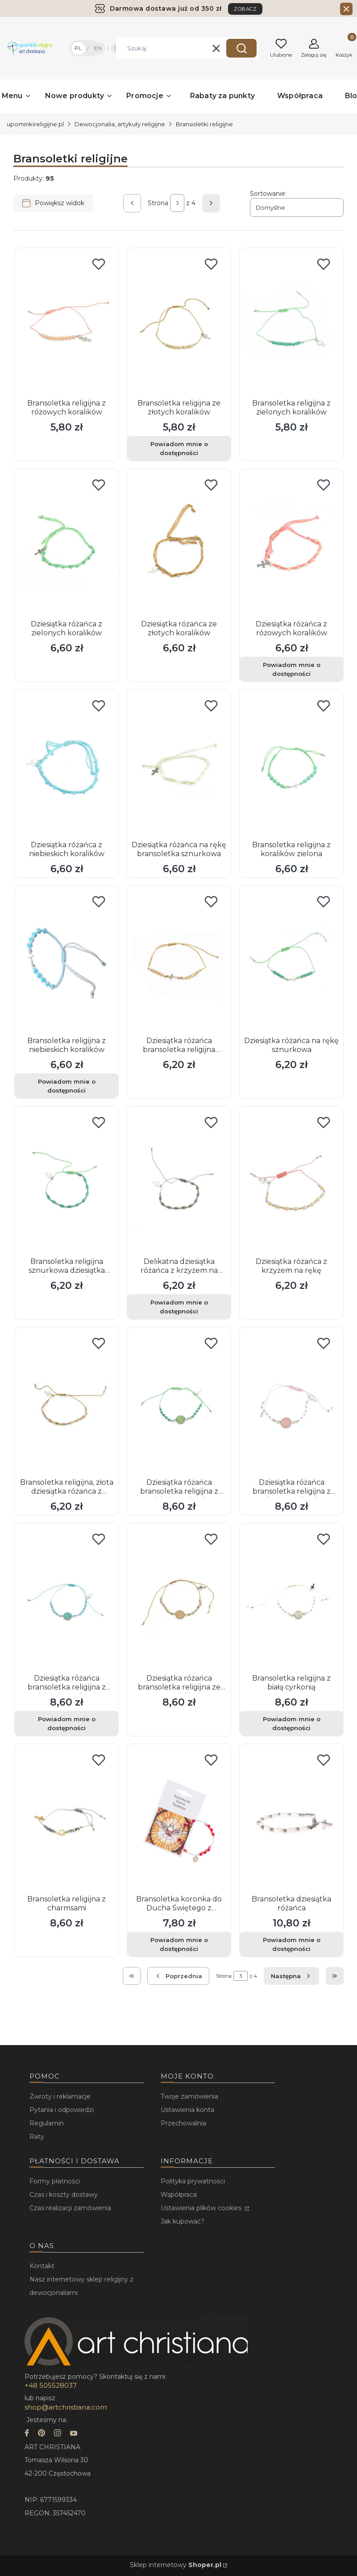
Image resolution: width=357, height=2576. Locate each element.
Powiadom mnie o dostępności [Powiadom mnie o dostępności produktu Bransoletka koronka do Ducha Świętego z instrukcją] (179, 1944)
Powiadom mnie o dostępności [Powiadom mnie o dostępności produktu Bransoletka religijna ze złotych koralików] (179, 448)
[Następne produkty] (291, 1976)
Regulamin (46, 2123)
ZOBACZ (245, 9)
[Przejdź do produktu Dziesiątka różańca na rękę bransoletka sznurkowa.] (179, 765)
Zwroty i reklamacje (60, 2096)
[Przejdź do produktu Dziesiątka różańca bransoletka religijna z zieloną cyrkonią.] (179, 1403)
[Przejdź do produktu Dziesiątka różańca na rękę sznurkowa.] (291, 961)
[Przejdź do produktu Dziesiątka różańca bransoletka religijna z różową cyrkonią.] (291, 1403)
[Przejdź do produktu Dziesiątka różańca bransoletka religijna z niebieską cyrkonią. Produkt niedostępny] (66, 1599)
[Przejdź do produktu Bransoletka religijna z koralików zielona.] (291, 765)
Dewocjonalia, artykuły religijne (120, 124)
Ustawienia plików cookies (202, 2208)
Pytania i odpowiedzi (61, 2110)
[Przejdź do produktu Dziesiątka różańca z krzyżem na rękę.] (291, 1182)
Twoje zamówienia (189, 2096)
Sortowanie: (268, 194)
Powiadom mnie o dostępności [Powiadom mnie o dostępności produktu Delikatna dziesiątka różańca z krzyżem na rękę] (179, 1307)
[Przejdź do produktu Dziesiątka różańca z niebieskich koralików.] (66, 765)
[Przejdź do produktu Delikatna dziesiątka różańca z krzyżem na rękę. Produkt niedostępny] (179, 1182)
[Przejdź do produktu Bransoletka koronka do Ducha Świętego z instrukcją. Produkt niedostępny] (179, 1819)
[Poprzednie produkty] (178, 1976)
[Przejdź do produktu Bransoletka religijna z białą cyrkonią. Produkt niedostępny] (291, 1599)
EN (98, 48)
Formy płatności (54, 2181)
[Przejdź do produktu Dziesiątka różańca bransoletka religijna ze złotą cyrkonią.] (179, 1599)
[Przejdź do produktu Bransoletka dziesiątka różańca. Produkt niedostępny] (291, 1819)
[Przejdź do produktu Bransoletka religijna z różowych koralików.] (66, 324)
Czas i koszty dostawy (63, 2195)
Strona (158, 203)
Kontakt (41, 2266)
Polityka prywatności (193, 2181)
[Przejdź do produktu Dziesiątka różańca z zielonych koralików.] (66, 544)
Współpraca (179, 2195)
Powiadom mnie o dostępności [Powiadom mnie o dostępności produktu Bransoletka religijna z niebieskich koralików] (66, 1086)
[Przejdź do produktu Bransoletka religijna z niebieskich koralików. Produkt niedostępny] (66, 961)
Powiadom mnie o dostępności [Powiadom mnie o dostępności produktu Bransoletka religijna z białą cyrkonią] (291, 1723)
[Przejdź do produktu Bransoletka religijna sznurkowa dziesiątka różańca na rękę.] (66, 1182)
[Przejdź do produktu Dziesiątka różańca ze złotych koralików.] (179, 544)
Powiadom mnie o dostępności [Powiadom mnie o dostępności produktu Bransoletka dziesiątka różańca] (291, 1944)
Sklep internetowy (175, 2565)
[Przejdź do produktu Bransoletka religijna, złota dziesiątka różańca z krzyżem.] (66, 1403)
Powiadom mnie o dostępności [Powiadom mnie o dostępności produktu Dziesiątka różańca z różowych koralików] (291, 669)
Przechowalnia (183, 2123)
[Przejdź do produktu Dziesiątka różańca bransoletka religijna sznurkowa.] (179, 961)
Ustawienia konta (187, 2110)
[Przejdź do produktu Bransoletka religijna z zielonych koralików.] (291, 324)
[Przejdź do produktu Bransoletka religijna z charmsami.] (66, 1819)
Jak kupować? (182, 2221)
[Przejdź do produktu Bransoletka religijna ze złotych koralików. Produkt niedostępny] (179, 324)
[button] (241, 48)
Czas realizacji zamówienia (70, 2208)
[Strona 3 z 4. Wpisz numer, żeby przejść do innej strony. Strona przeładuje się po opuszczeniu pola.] (177, 203)
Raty (36, 2137)
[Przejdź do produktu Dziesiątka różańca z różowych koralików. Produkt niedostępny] (291, 544)
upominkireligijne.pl (35, 124)
